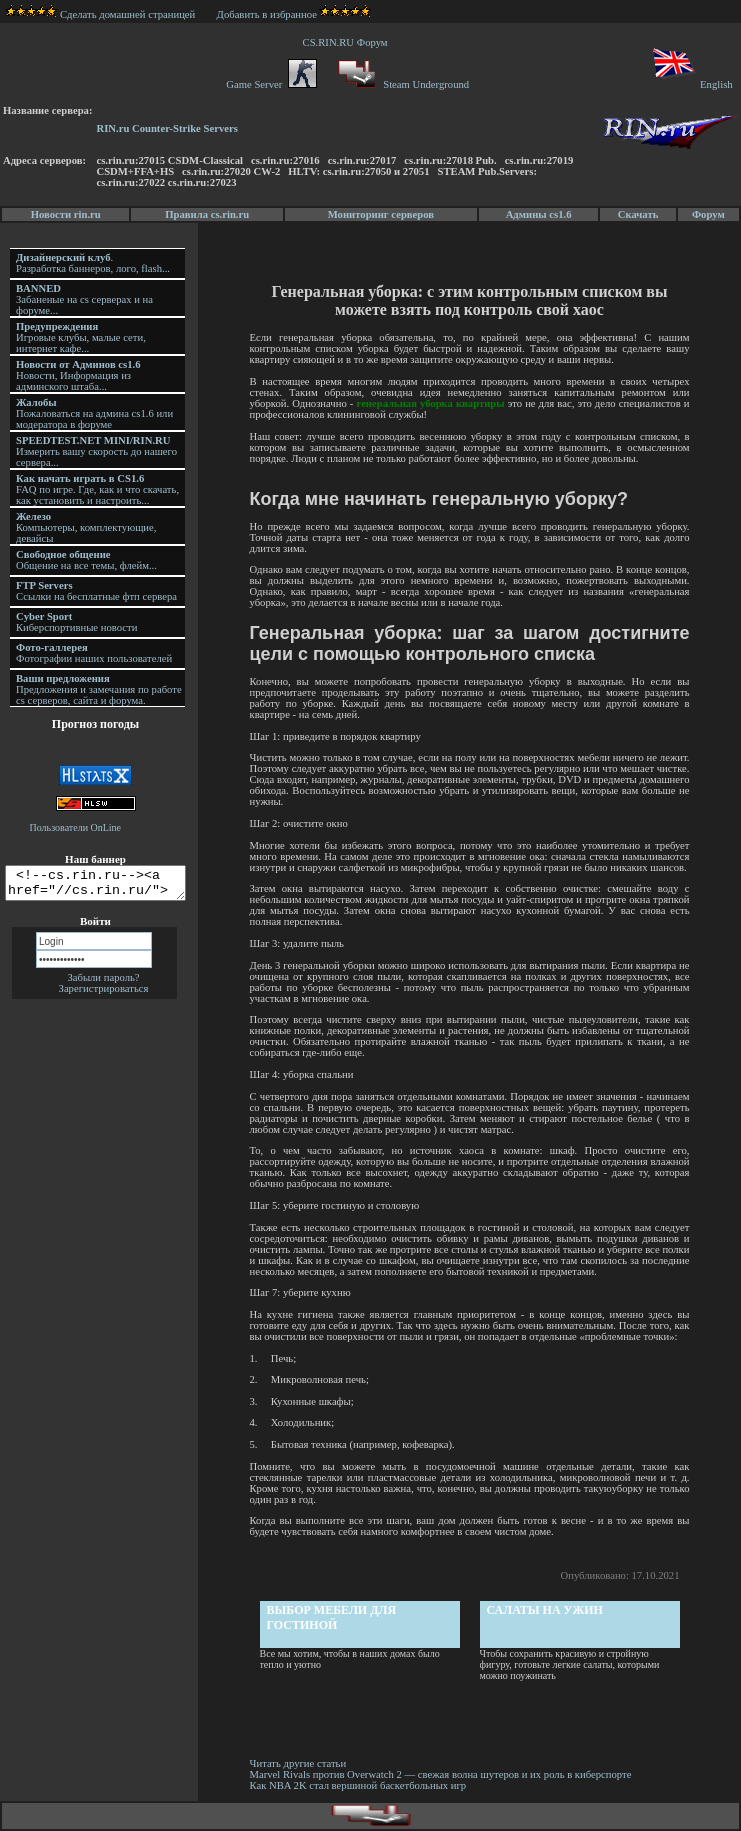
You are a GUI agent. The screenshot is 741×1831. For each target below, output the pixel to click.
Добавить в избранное (267, 14)
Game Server (271, 84)
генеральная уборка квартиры (432, 403)
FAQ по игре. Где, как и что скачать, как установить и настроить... (97, 489)
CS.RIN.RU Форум (348, 42)
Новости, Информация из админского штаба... (78, 375)
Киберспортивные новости (76, 622)
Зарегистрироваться (104, 994)
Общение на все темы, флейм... (86, 560)
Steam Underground (401, 84)
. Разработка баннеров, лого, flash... (93, 263)
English (691, 84)
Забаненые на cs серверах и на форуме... (84, 299)
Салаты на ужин (546, 1610)
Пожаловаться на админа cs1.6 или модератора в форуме (94, 413)
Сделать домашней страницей (100, 14)
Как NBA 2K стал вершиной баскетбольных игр (359, 1785)
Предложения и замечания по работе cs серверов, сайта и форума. (99, 689)
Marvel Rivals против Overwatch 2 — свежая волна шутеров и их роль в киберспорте (443, 1774)
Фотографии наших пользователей (94, 653)
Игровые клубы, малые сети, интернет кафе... (81, 337)
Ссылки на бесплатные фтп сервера (96, 591)
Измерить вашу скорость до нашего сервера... (96, 451)
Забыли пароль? (103, 983)
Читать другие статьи (299, 1763)
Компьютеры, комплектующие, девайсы (86, 527)
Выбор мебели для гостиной (333, 1617)
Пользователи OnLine (76, 827)
